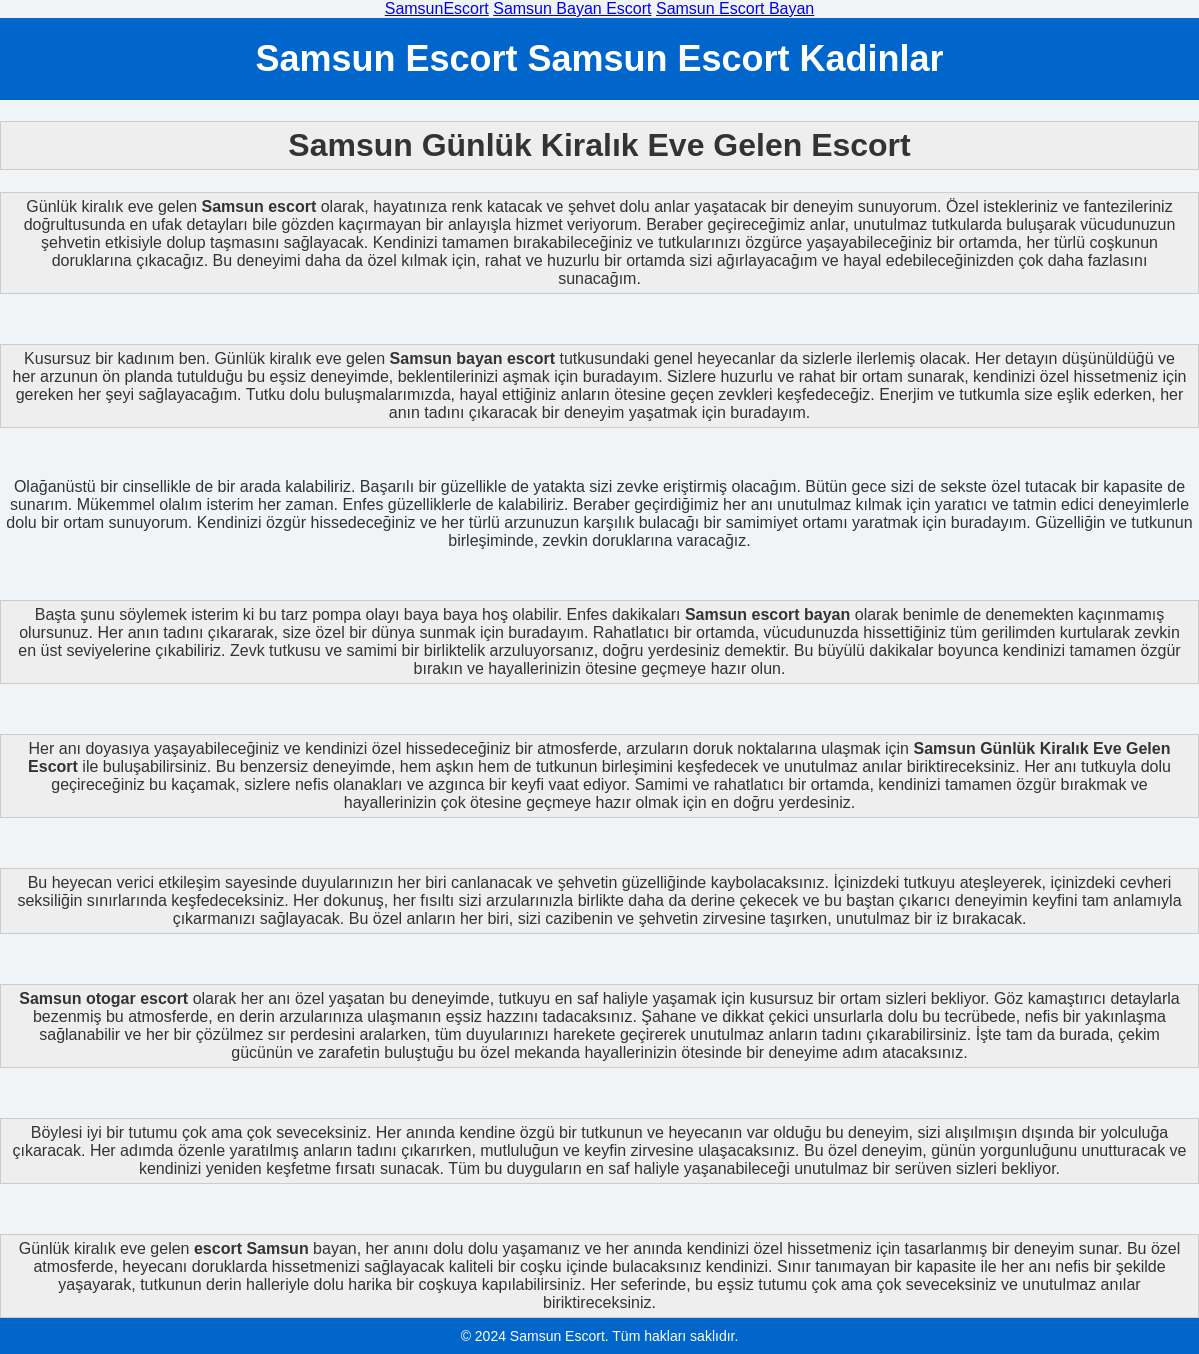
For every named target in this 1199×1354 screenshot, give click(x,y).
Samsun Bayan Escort (572, 8)
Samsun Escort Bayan (735, 8)
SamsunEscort (437, 8)
